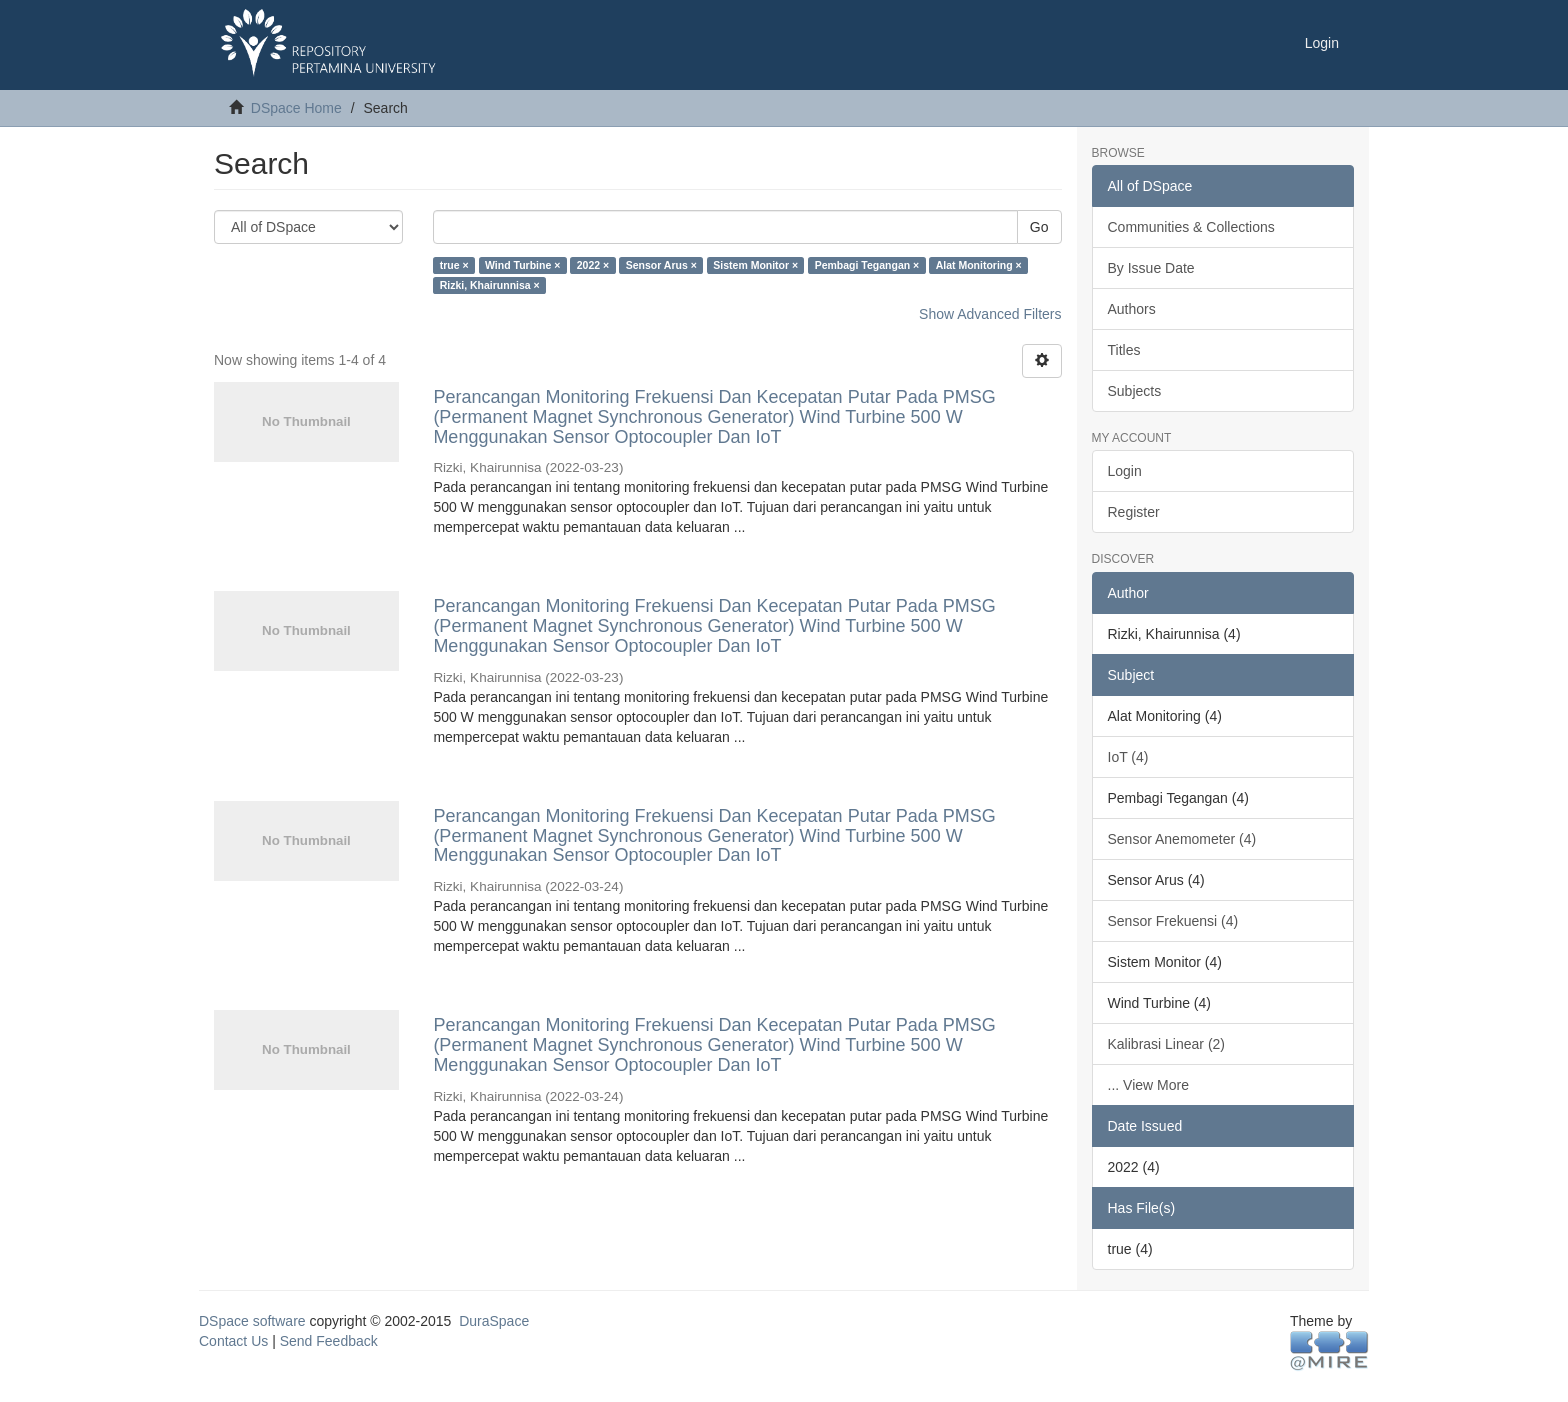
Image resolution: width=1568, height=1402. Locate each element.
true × (454, 265)
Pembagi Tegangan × (867, 265)
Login (1125, 471)
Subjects (1135, 391)
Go (1039, 227)
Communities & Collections (1191, 227)
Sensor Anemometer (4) (1182, 839)
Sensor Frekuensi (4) (1173, 921)
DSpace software (252, 1321)
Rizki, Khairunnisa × (490, 285)
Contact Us (233, 1341)
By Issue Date (1151, 268)
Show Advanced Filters (990, 314)
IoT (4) (1128, 757)
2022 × (593, 265)
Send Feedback (329, 1341)
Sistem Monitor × (755, 265)
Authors (1132, 309)
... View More (1148, 1085)
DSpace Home (296, 108)
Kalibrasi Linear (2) (1167, 1044)
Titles (1124, 350)
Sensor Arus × (661, 265)
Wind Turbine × (522, 265)
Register (1134, 512)
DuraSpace (494, 1321)
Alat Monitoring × (979, 265)
